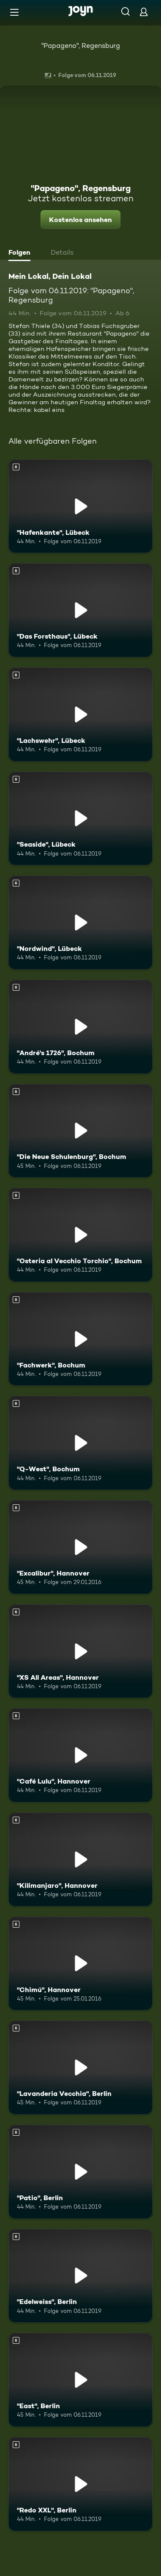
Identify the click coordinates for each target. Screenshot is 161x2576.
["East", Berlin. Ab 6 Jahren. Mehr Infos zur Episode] (80, 2380)
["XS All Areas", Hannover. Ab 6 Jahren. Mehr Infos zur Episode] (80, 1651)
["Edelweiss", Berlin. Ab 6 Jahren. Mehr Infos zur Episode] (80, 2276)
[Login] (144, 11)
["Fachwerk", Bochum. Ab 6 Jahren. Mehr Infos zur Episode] (80, 1339)
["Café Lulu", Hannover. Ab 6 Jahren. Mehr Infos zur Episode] (80, 1755)
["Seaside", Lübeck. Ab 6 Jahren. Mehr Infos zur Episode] (80, 819)
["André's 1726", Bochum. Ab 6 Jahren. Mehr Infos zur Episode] (80, 1027)
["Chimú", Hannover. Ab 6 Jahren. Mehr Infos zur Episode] (80, 1964)
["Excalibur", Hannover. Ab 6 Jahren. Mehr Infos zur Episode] (80, 1547)
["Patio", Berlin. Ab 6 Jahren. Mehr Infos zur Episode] (80, 2172)
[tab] (21, 253)
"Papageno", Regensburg (80, 46)
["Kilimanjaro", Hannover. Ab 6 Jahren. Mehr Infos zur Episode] (80, 1859)
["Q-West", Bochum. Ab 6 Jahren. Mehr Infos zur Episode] (80, 1443)
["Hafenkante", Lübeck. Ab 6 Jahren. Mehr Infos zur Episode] (80, 506)
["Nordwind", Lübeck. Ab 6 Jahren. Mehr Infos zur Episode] (80, 922)
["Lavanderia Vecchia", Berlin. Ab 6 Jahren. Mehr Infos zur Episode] (80, 2067)
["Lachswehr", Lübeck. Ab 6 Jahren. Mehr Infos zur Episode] (80, 714)
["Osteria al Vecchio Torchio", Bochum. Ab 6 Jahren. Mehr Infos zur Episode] (80, 1235)
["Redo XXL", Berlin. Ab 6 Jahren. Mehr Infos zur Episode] (80, 2484)
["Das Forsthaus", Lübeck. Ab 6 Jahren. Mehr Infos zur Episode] (80, 610)
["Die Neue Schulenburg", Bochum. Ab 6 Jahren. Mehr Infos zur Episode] (80, 1131)
